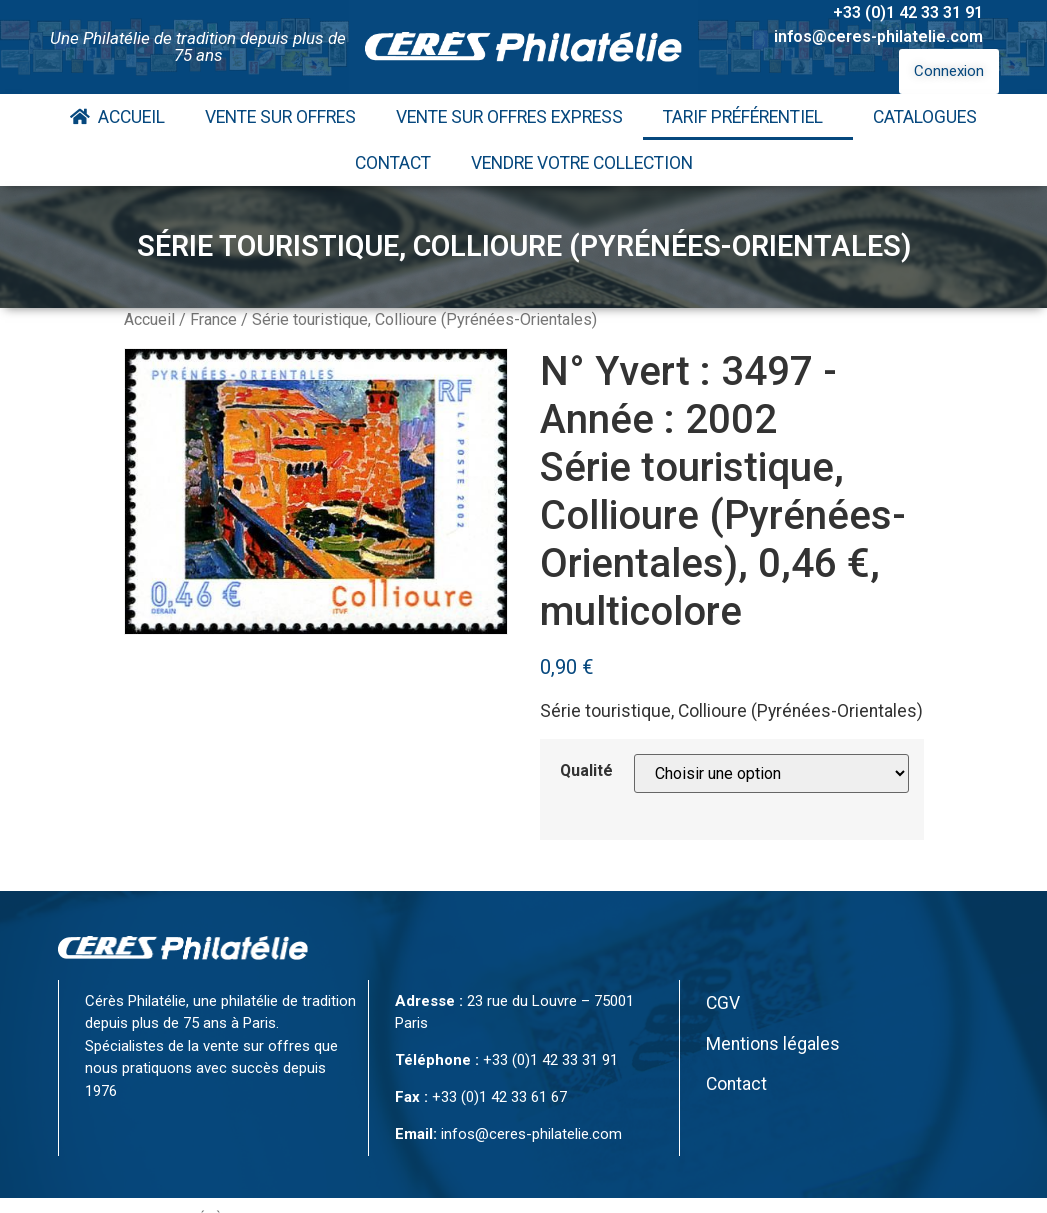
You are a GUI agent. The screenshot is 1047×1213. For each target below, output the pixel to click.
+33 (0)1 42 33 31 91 (908, 12)
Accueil (117, 117)
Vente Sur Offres (280, 117)
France (213, 319)
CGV (723, 1003)
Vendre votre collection (582, 163)
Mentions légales (773, 1044)
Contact (393, 163)
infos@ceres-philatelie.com (878, 36)
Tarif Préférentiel (748, 117)
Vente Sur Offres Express (509, 117)
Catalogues (925, 117)
